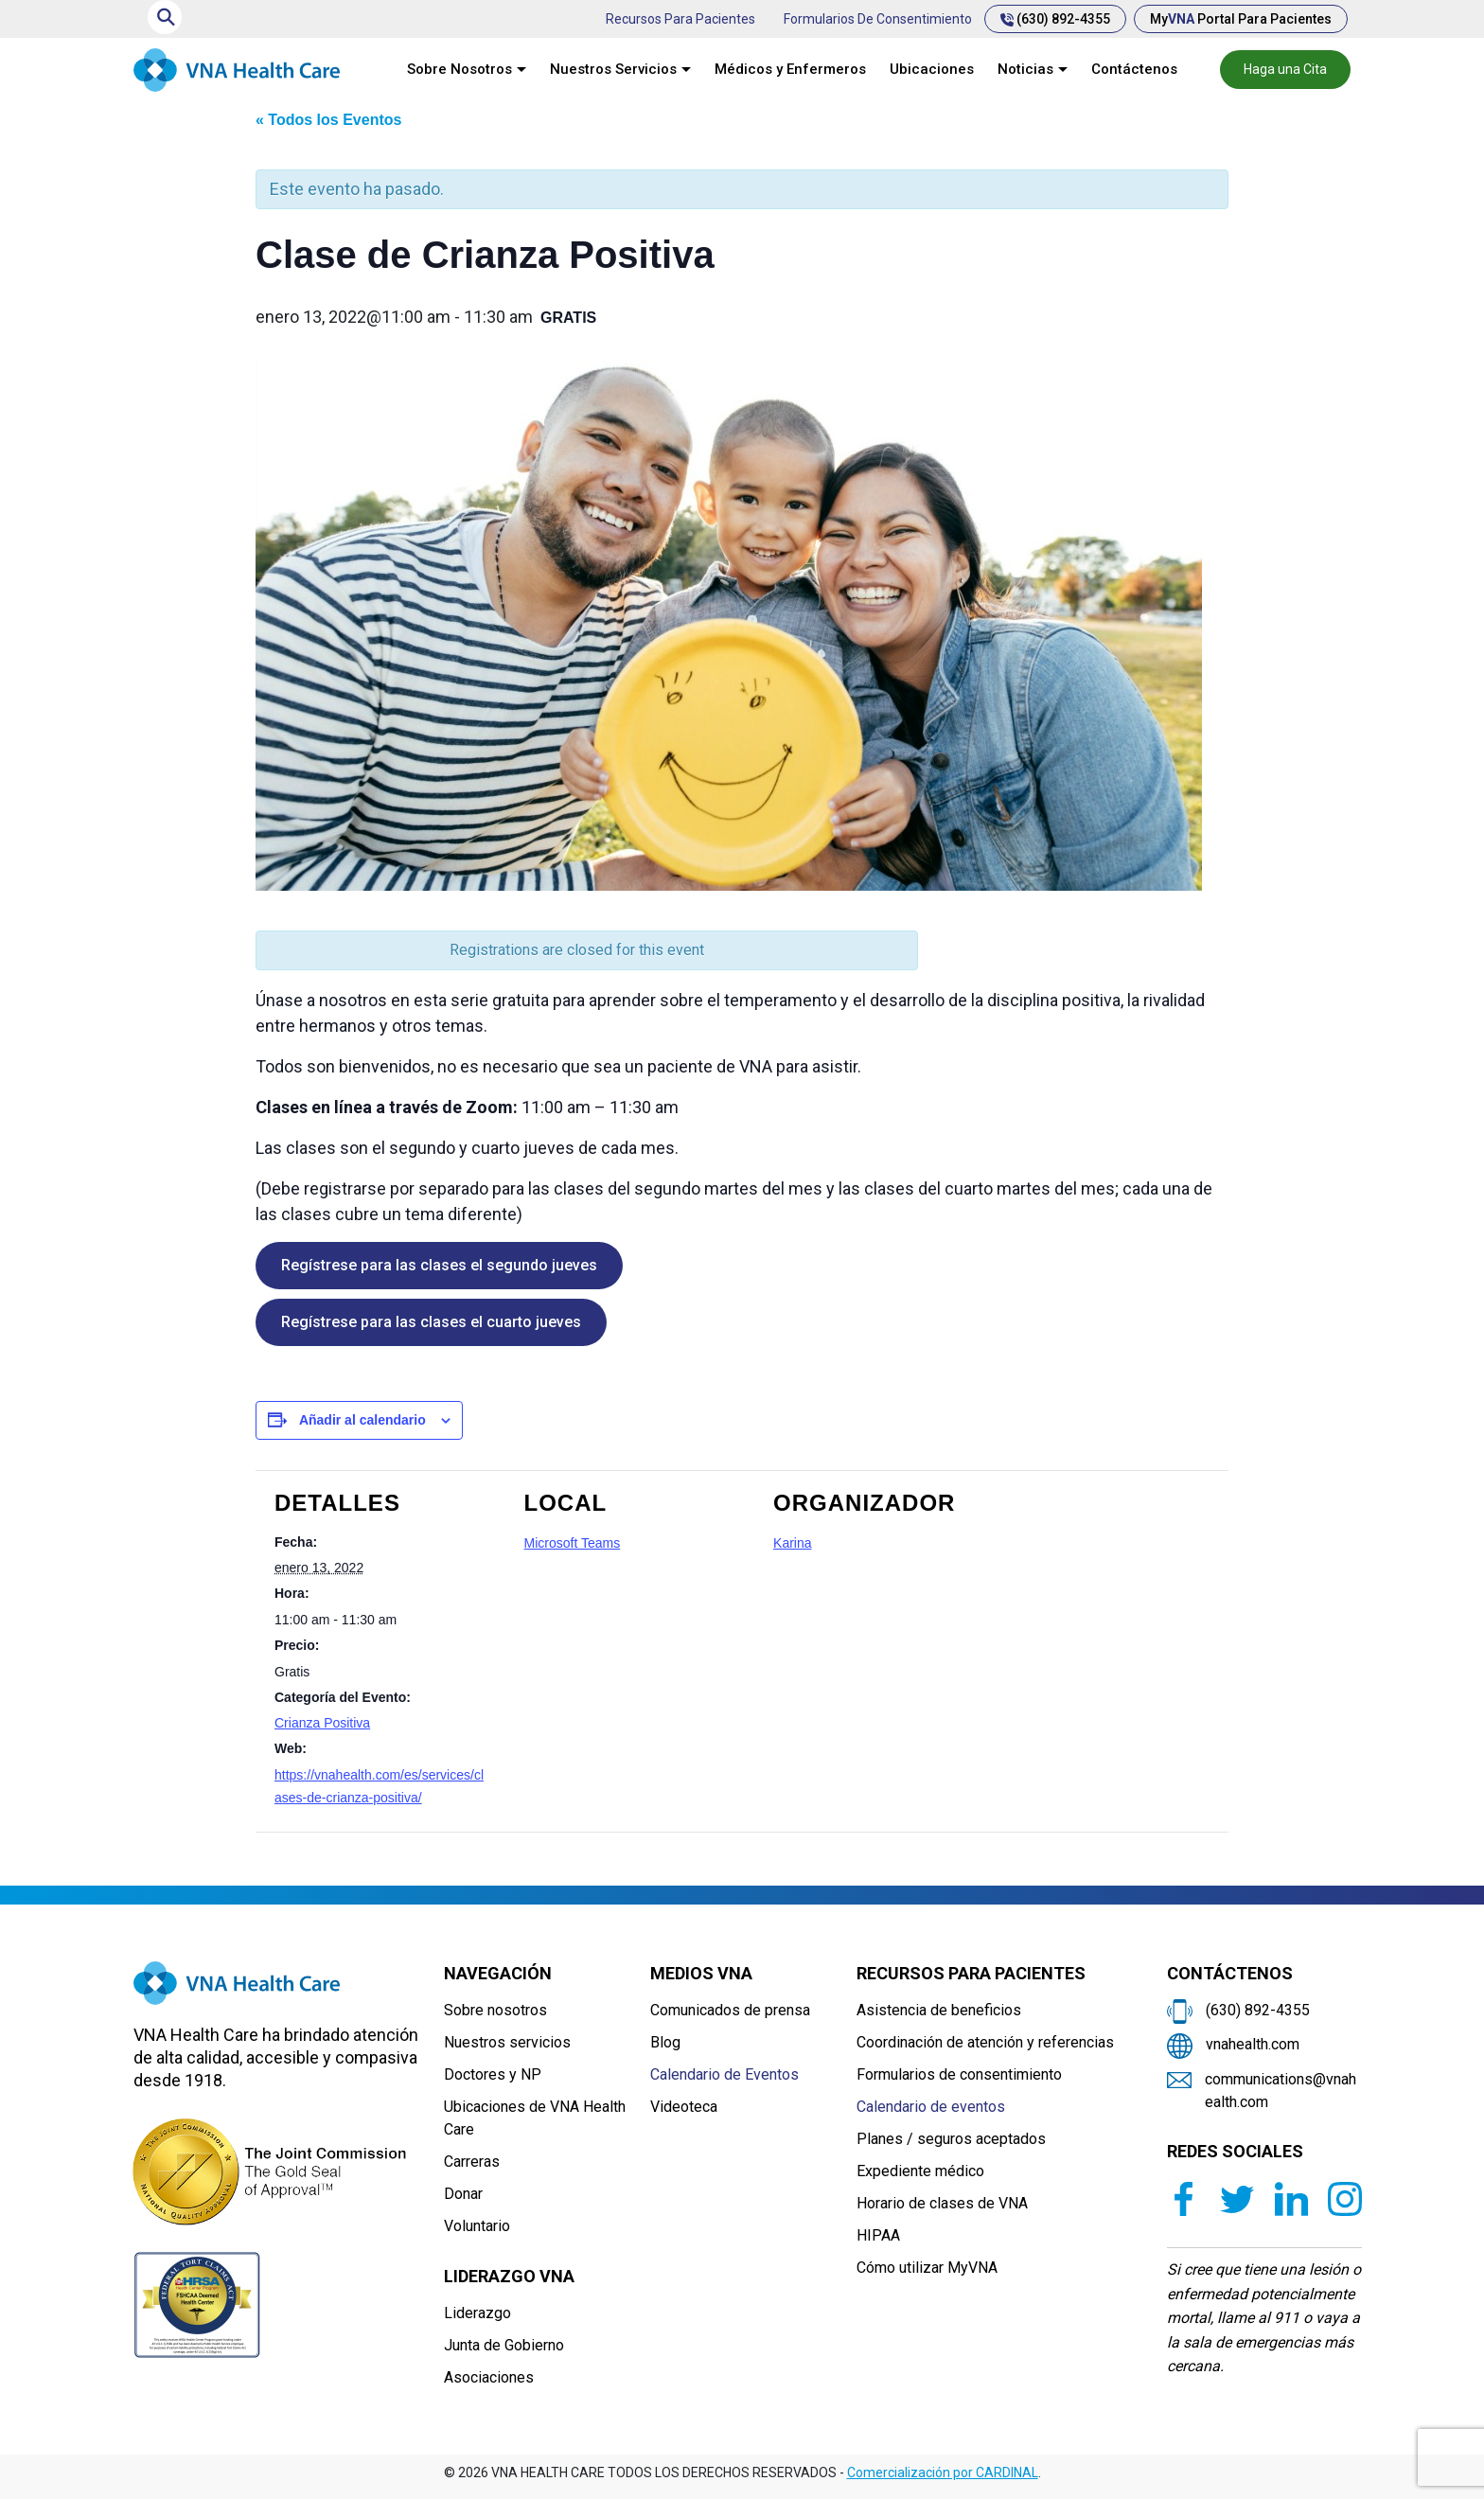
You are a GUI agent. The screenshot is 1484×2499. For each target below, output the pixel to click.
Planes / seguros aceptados (951, 2139)
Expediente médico (920, 2171)
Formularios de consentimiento (878, 19)
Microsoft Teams (572, 1543)
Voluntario (477, 2226)
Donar (463, 2194)
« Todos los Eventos (328, 120)
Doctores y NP (492, 2074)
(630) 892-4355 (1055, 19)
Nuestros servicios (507, 2042)
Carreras (472, 2162)
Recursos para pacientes (680, 19)
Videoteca (683, 2107)
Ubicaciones (932, 69)
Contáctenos (1134, 69)
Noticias (1025, 69)
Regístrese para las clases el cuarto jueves (431, 1322)
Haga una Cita (1285, 69)
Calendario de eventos (931, 2107)
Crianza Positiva (322, 1722)
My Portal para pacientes (1241, 19)
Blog (665, 2042)
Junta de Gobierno (504, 2345)
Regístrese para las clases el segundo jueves (439, 1265)
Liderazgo (477, 2313)
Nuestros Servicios (613, 69)
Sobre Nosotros (459, 69)
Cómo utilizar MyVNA (927, 2268)
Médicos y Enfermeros (790, 69)
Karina (792, 1543)
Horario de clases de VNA (942, 2203)
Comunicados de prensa (730, 2010)
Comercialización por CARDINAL (942, 2472)
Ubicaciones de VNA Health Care (535, 2118)
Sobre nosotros (495, 2010)
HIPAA (878, 2235)
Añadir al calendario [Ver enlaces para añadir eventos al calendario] (362, 1419)
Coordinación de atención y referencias (985, 2042)
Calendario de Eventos (724, 2074)
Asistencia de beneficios (939, 2010)
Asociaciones (489, 2377)
